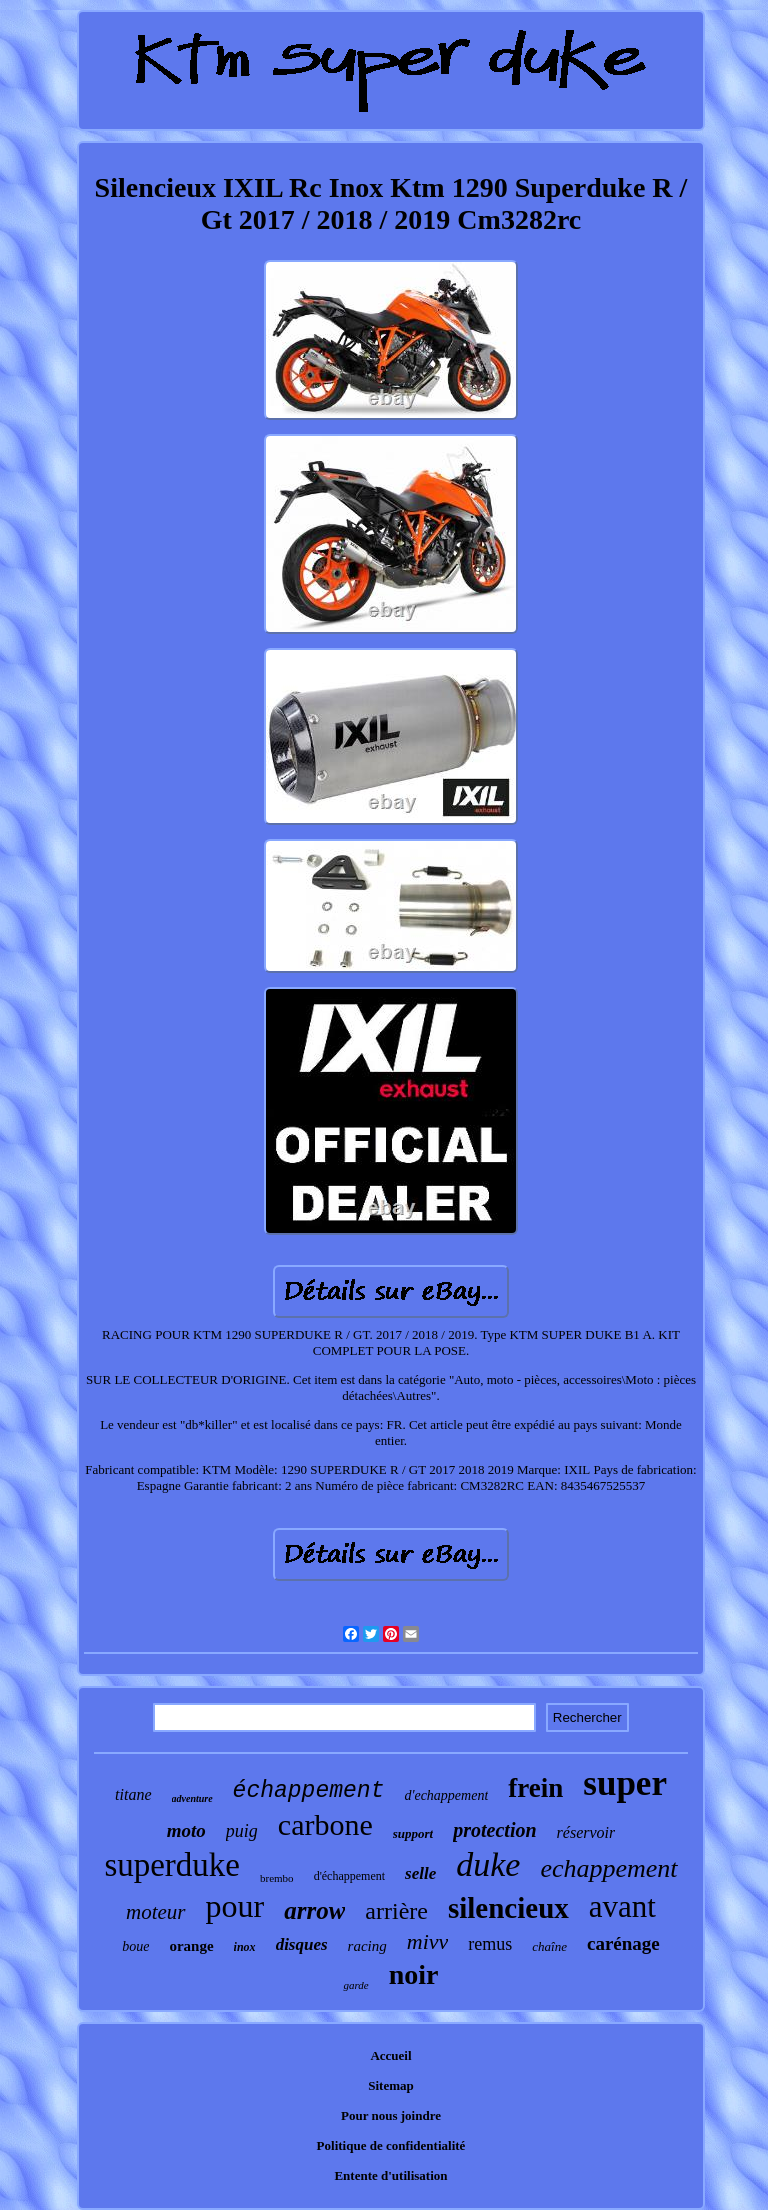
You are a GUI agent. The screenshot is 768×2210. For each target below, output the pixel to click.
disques (302, 1944)
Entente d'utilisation (390, 2175)
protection (494, 1830)
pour (235, 1906)
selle (420, 1873)
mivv (428, 1941)
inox (245, 1947)
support (413, 1833)
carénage (623, 1943)
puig (242, 1831)
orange (191, 1946)
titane (133, 1794)
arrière (396, 1911)
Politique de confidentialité (391, 2145)
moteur (156, 1912)
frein (535, 1788)
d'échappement (349, 1876)
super (625, 1783)
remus (490, 1944)
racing (367, 1946)
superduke (172, 1865)
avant (622, 1906)
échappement (309, 1791)
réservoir (586, 1832)
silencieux (508, 1908)
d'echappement (446, 1795)
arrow (314, 1910)
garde (355, 1985)
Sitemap (391, 2085)
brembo (277, 1878)
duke (488, 1864)
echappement (608, 1868)
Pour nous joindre (391, 2115)
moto (186, 1830)
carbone (325, 1824)
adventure (192, 1798)
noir (414, 1974)
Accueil (390, 2055)
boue (135, 1946)
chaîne (549, 1946)
